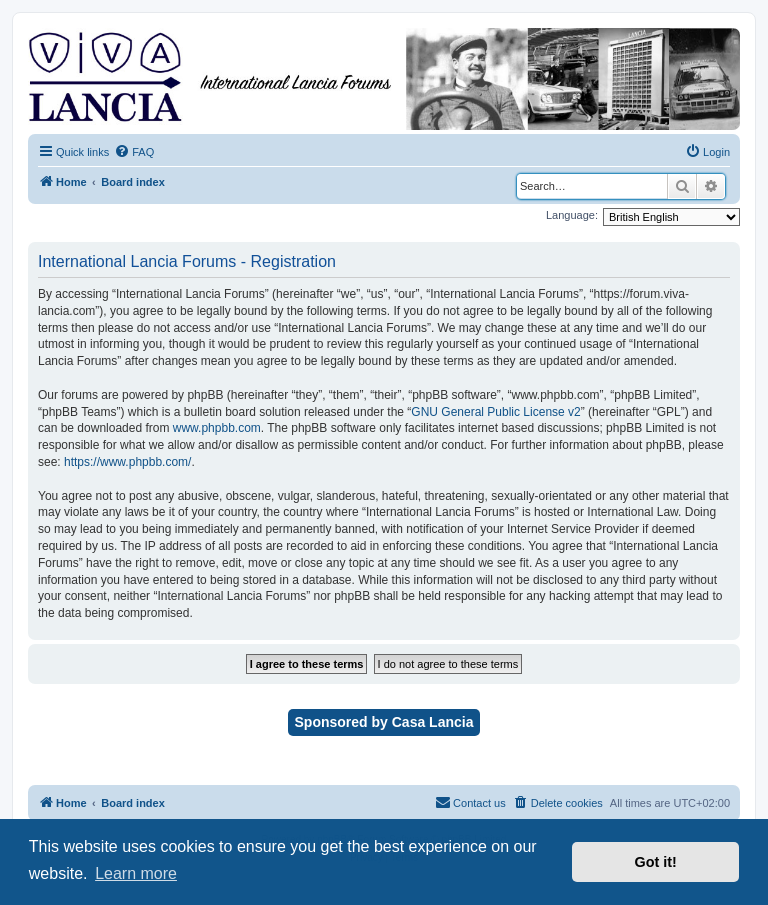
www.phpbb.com (217, 428)
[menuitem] (134, 152)
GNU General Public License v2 (495, 412)
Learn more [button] (136, 873)
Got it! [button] (656, 862)
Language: (572, 215)
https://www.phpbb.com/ (127, 462)
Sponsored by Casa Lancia (384, 722)
